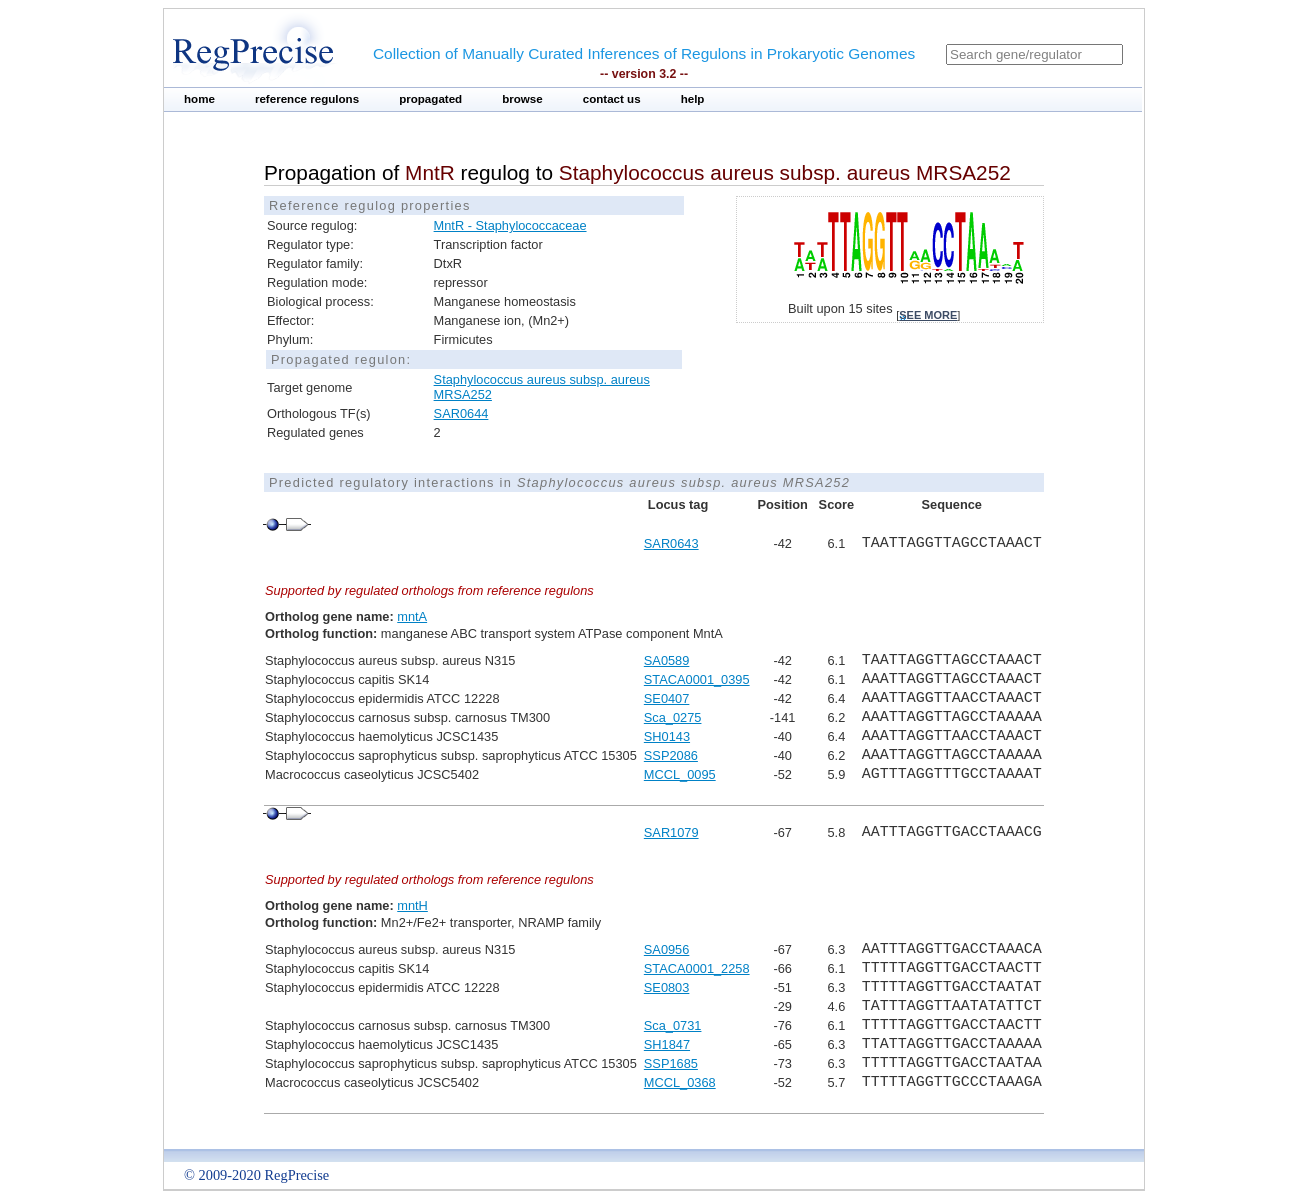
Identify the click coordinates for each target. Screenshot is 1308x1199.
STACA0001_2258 (697, 968)
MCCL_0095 (680, 774)
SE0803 (667, 987)
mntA (412, 616)
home (199, 99)
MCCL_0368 (680, 1082)
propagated (430, 99)
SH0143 (667, 736)
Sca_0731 (673, 1025)
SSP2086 (671, 755)
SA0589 (667, 660)
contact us (612, 99)
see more (928, 315)
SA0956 (667, 949)
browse (522, 99)
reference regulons (307, 99)
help (693, 99)
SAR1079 (671, 832)
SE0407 (667, 698)
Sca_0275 (673, 717)
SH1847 (667, 1044)
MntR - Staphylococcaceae (510, 225)
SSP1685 (671, 1063)
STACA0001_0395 (697, 679)
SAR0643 (671, 543)
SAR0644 (461, 413)
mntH (412, 905)
